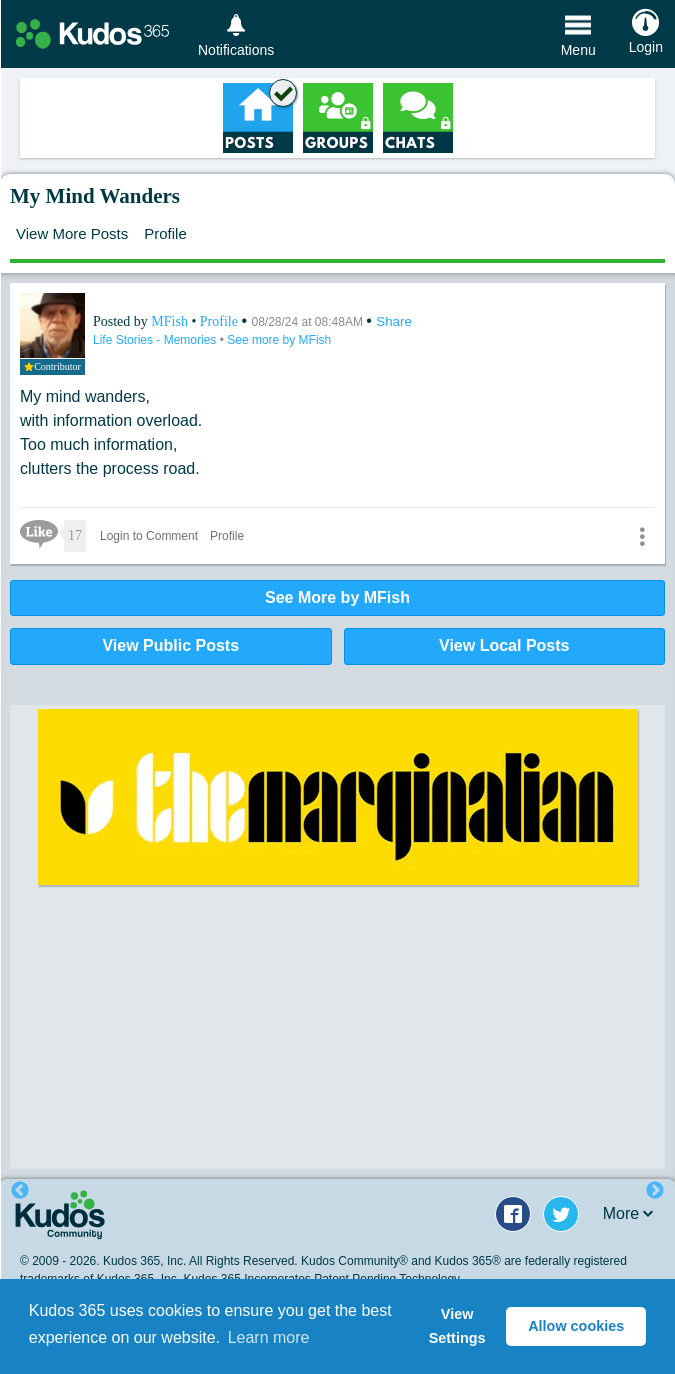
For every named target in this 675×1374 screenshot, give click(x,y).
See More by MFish (337, 597)
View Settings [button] (457, 1326)
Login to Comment (149, 536)
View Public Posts (170, 645)
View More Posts (72, 233)
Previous (20, 1191)
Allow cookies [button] (576, 1326)
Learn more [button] (269, 1337)
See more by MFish (279, 340)
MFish (171, 321)
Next (655, 1191)
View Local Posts (504, 645)
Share (394, 321)
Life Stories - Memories (156, 340)
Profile (165, 233)
